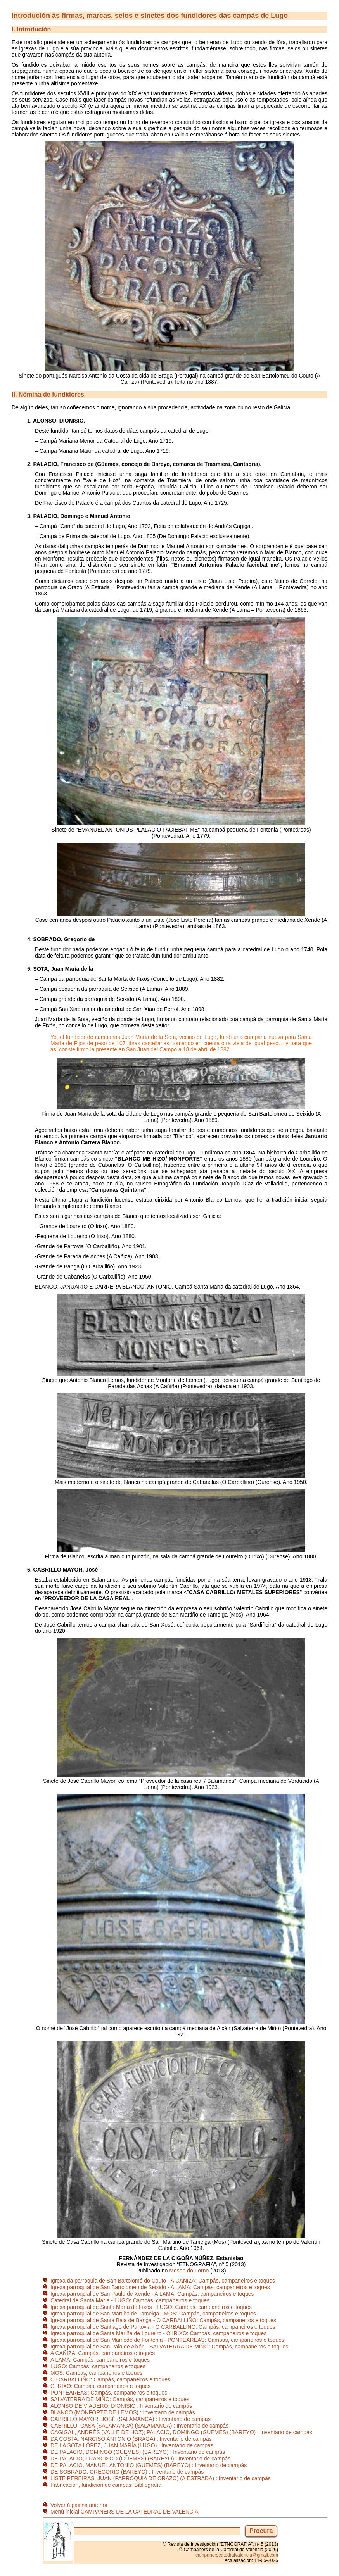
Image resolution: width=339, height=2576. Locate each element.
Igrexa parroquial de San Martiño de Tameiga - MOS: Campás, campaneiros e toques (153, 2313)
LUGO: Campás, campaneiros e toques (97, 2366)
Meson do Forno (189, 2270)
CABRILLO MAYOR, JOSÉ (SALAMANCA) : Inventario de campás (130, 2419)
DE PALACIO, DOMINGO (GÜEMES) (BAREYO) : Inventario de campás (137, 2452)
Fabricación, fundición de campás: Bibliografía (105, 2485)
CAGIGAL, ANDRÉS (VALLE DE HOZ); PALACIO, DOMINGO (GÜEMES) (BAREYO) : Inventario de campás (181, 2432)
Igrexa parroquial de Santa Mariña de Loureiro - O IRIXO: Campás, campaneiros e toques (158, 2333)
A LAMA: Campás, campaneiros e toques (100, 2360)
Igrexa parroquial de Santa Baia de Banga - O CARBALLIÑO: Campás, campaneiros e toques (163, 2320)
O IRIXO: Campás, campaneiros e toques (100, 2386)
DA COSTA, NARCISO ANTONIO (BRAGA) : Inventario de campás (131, 2439)
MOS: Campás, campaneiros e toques (96, 2373)
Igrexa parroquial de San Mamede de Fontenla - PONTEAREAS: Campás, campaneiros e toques (167, 2340)
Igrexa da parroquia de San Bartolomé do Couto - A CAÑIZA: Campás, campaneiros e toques (162, 2281)
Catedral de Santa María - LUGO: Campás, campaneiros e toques (129, 2300)
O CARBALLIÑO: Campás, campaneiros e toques (110, 2379)
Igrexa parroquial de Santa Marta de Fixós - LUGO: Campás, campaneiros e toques (151, 2307)
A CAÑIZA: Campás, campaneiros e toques (102, 2353)
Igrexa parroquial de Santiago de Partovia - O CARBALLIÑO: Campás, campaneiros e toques (162, 2327)
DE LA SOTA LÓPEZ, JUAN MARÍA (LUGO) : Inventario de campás (131, 2445)
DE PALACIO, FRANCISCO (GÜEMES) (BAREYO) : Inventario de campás (140, 2458)
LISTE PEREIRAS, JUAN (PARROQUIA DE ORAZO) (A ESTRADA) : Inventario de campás (160, 2478)
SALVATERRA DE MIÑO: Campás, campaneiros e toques (119, 2399)
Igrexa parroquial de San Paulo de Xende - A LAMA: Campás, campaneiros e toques (152, 2294)
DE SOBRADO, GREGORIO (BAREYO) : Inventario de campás (127, 2472)
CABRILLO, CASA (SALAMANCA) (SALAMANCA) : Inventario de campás (139, 2425)
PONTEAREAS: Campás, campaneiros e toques (108, 2393)
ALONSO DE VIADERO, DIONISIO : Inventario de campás (121, 2406)
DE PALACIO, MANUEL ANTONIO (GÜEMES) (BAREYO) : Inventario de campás (148, 2465)
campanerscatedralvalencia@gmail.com (236, 2555)
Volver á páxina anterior (78, 2505)
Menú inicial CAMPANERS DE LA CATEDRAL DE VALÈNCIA (124, 2512)
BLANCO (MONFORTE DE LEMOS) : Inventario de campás (122, 2412)
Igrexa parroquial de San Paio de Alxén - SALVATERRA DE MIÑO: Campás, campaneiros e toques (169, 2346)
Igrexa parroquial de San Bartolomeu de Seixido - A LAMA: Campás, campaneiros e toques (160, 2287)
